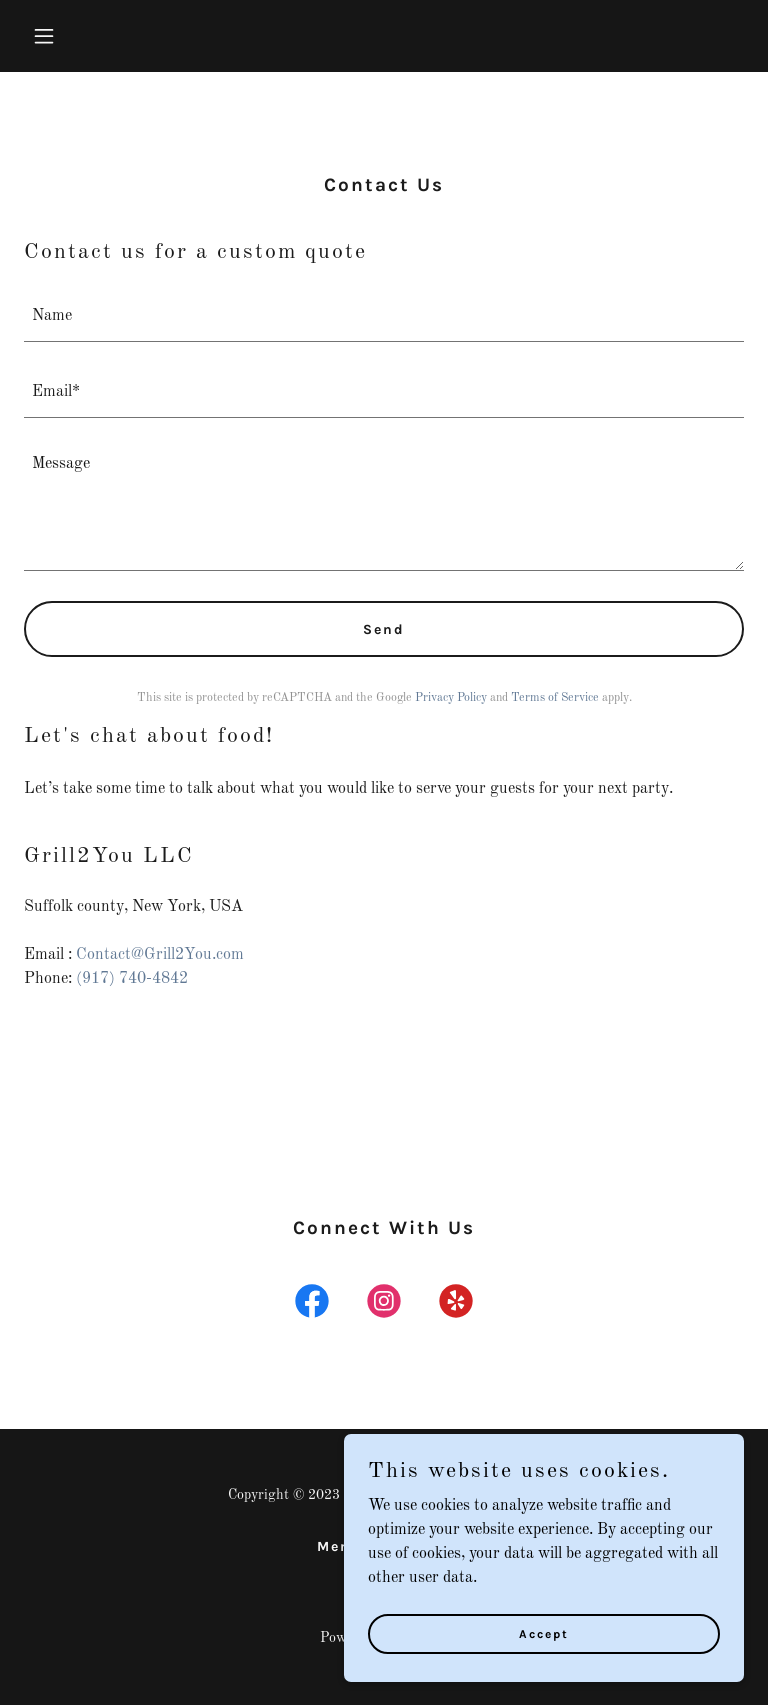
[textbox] (384, 316)
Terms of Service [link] (555, 698)
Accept (544, 1633)
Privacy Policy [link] (451, 698)
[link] (312, 1305)
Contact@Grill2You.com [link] (160, 955)
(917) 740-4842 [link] (132, 979)
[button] (78, 36)
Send (384, 629)
